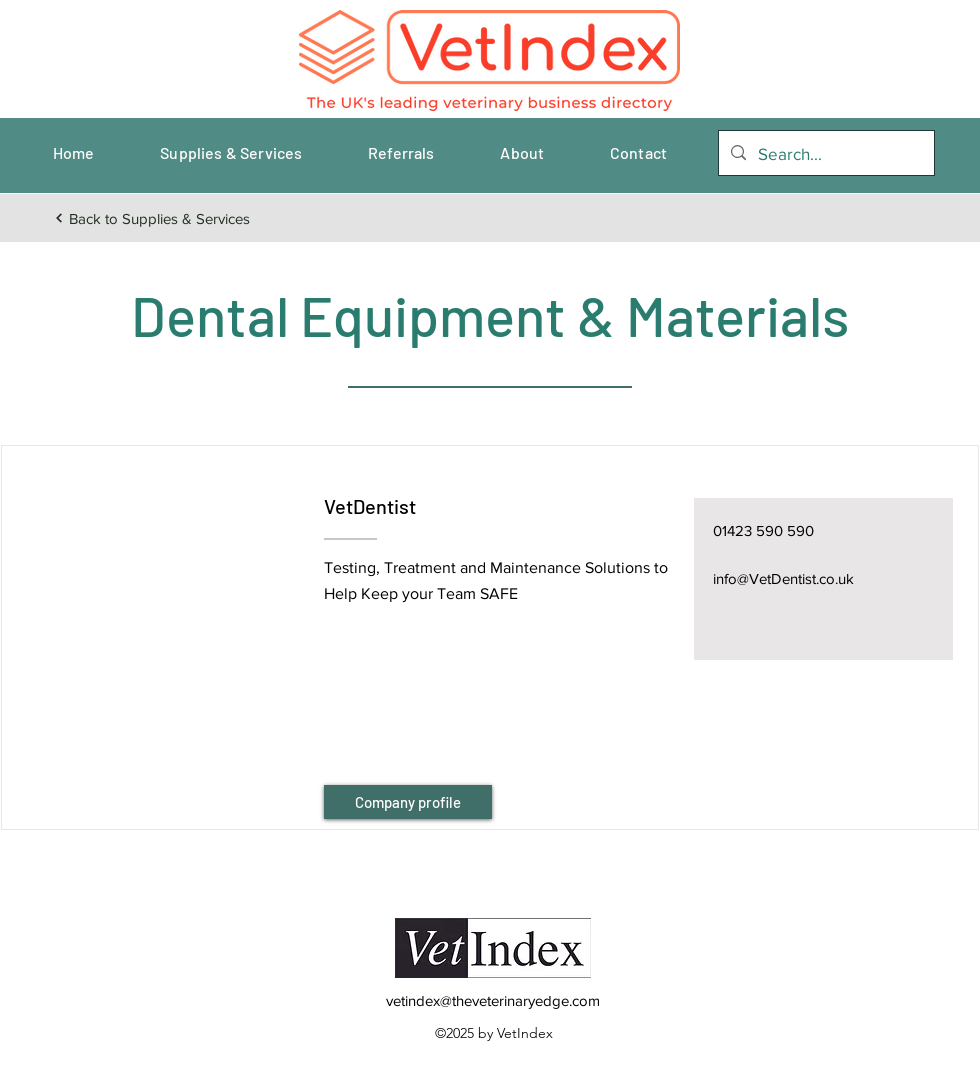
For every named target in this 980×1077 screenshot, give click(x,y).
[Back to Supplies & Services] (151, 218)
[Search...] (825, 154)
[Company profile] (408, 802)
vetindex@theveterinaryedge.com (493, 1000)
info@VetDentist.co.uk (783, 578)
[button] (162, 613)
